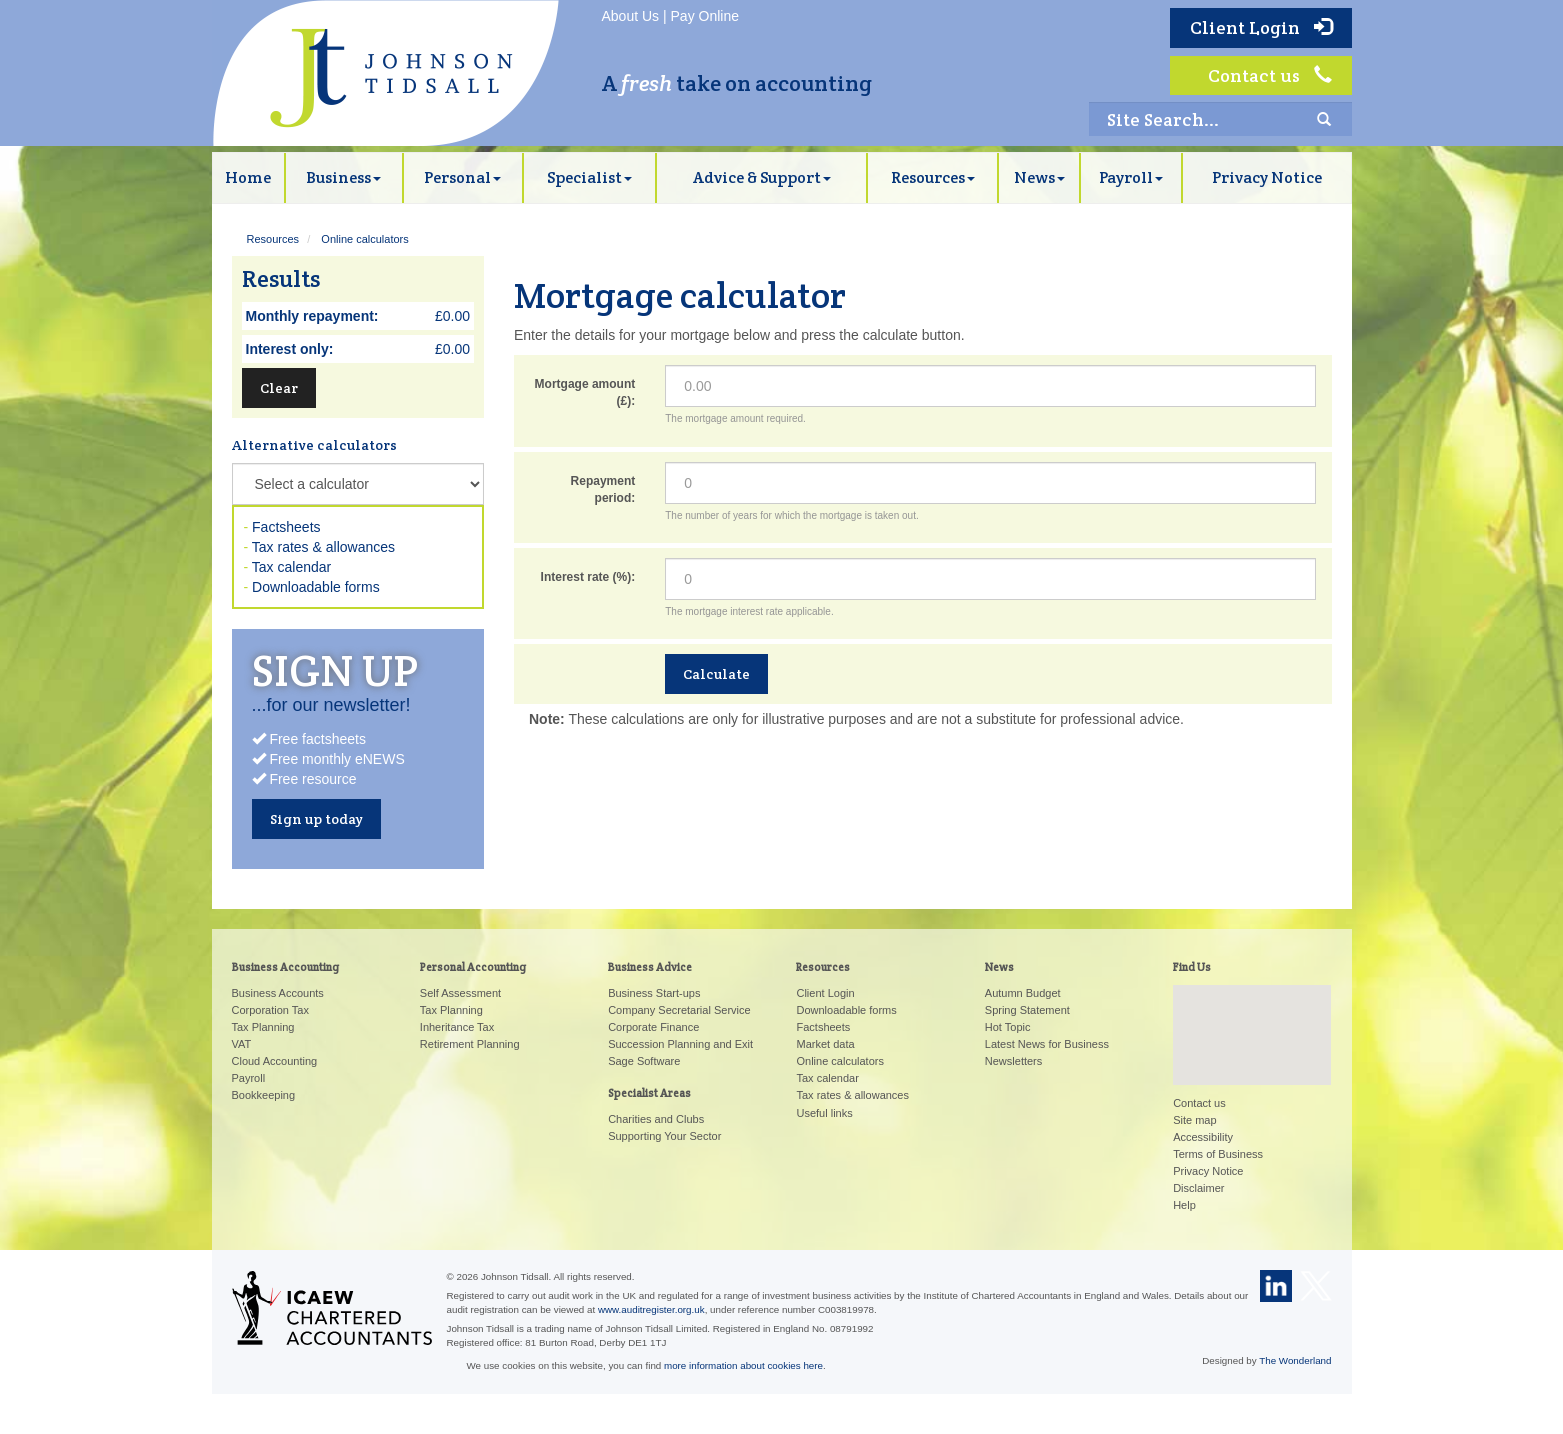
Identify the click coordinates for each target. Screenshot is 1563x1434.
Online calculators (364, 239)
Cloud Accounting (275, 1061)
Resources (933, 177)
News (1039, 177)
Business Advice (650, 967)
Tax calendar (291, 567)
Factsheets (286, 527)
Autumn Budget (1023, 993)
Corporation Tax (270, 1010)
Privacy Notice (1267, 177)
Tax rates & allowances (323, 547)
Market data (825, 1044)
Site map (1194, 1120)
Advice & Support (762, 177)
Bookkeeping (264, 1095)
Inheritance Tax (457, 1027)
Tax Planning (263, 1027)
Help (1184, 1205)
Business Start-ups (654, 993)
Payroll (1131, 177)
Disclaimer (1198, 1188)
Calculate (716, 674)
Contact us (1270, 75)
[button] (1252, 1016)
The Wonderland (1295, 1360)
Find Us (1192, 967)
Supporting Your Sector (664, 1136)
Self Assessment (460, 993)
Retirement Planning (470, 1044)
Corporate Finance (653, 1027)
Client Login (1261, 27)
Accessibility (1203, 1137)
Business (343, 177)
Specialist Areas (649, 1093)
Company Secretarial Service (679, 1010)
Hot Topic (1008, 1027)
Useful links (824, 1113)
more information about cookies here (743, 1365)
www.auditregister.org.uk (651, 1309)
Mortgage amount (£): (585, 392)
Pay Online (705, 16)
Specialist (589, 177)
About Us (631, 16)
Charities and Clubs (656, 1119)
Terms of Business (1218, 1154)
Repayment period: (603, 489)
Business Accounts (278, 993)
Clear (279, 388)
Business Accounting (285, 967)
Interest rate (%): (588, 577)
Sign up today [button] (316, 819)
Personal (462, 177)
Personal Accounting (473, 967)
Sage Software (644, 1061)
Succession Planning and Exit (680, 1044)
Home (248, 177)
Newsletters (1013, 1061)
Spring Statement (1027, 1010)
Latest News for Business (1047, 1044)
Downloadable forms (316, 587)
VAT (242, 1044)
